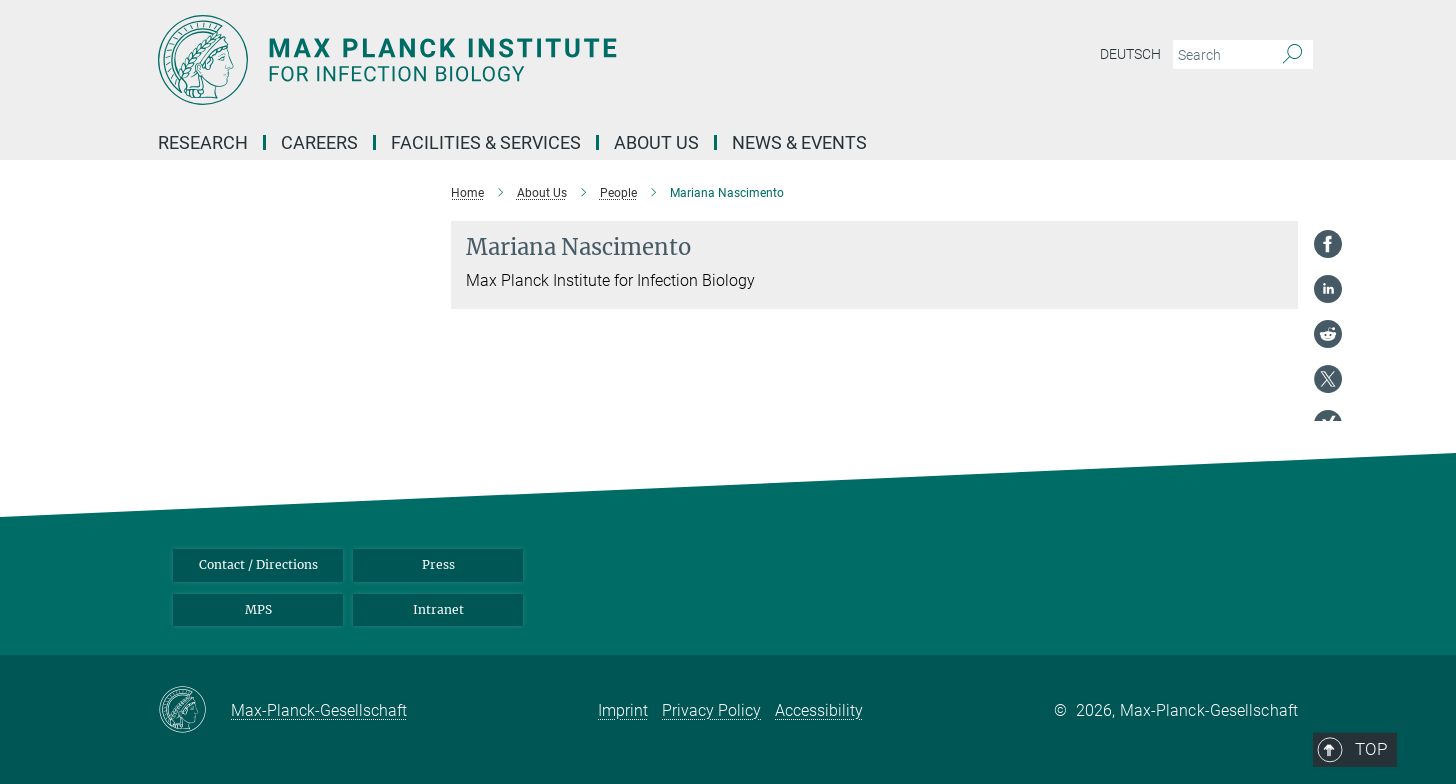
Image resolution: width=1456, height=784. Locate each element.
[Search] (1292, 55)
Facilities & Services (486, 142)
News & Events (799, 142)
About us (656, 142)
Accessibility (819, 710)
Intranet (438, 609)
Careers (319, 142)
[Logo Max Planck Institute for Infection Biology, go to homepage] (533, 60)
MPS (258, 609)
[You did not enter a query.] (1220, 55)
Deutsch (1130, 54)
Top (1270, 477)
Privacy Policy (711, 710)
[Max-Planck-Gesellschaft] (194, 711)
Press (438, 564)
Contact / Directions (258, 564)
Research (203, 142)
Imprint (623, 710)
